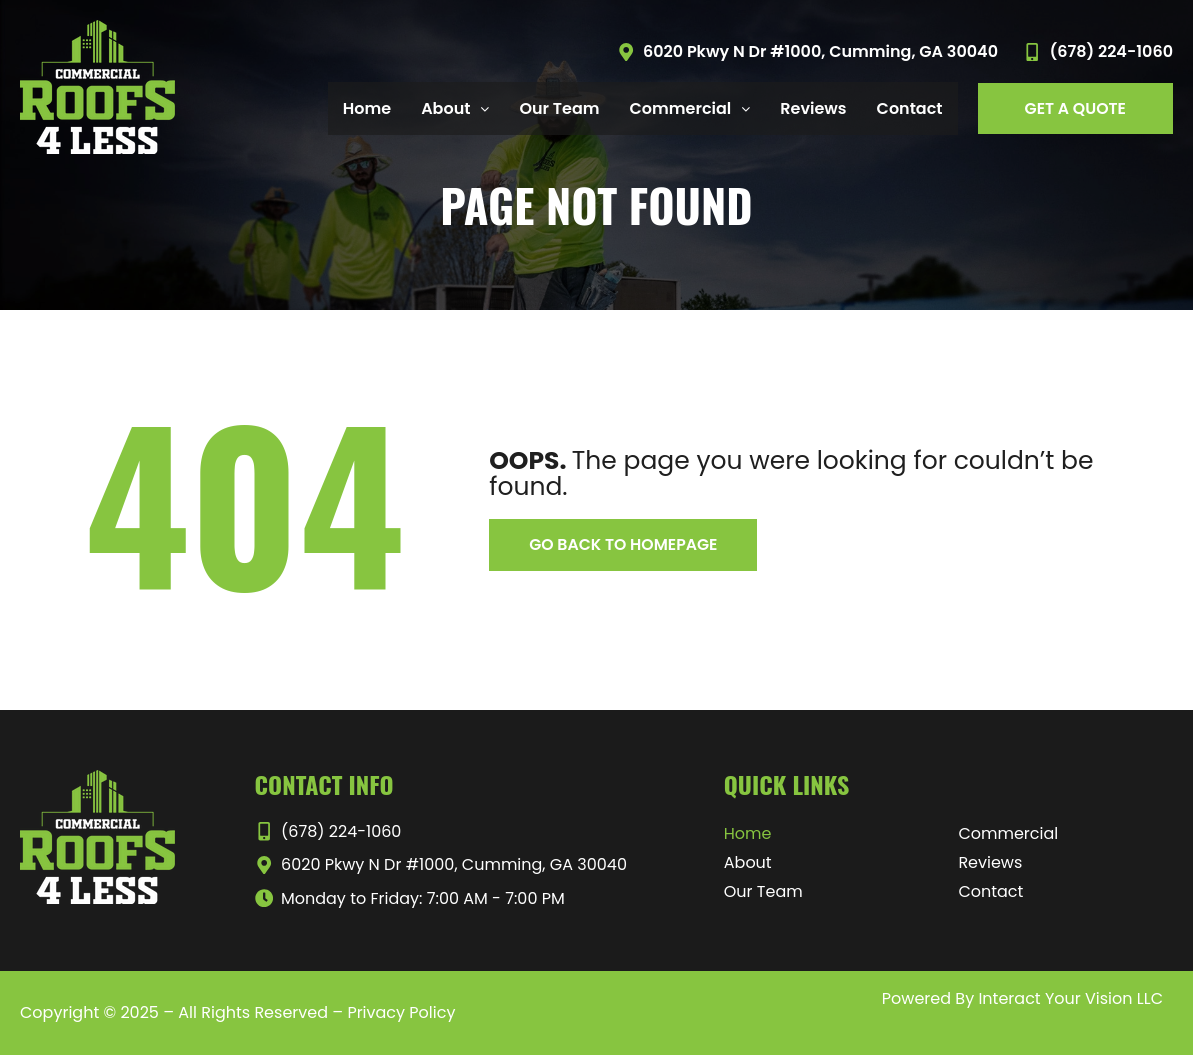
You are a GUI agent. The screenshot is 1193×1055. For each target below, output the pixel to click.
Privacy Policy (401, 1012)
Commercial (690, 108)
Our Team (559, 108)
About (455, 108)
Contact (910, 108)
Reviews (813, 108)
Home (367, 108)
